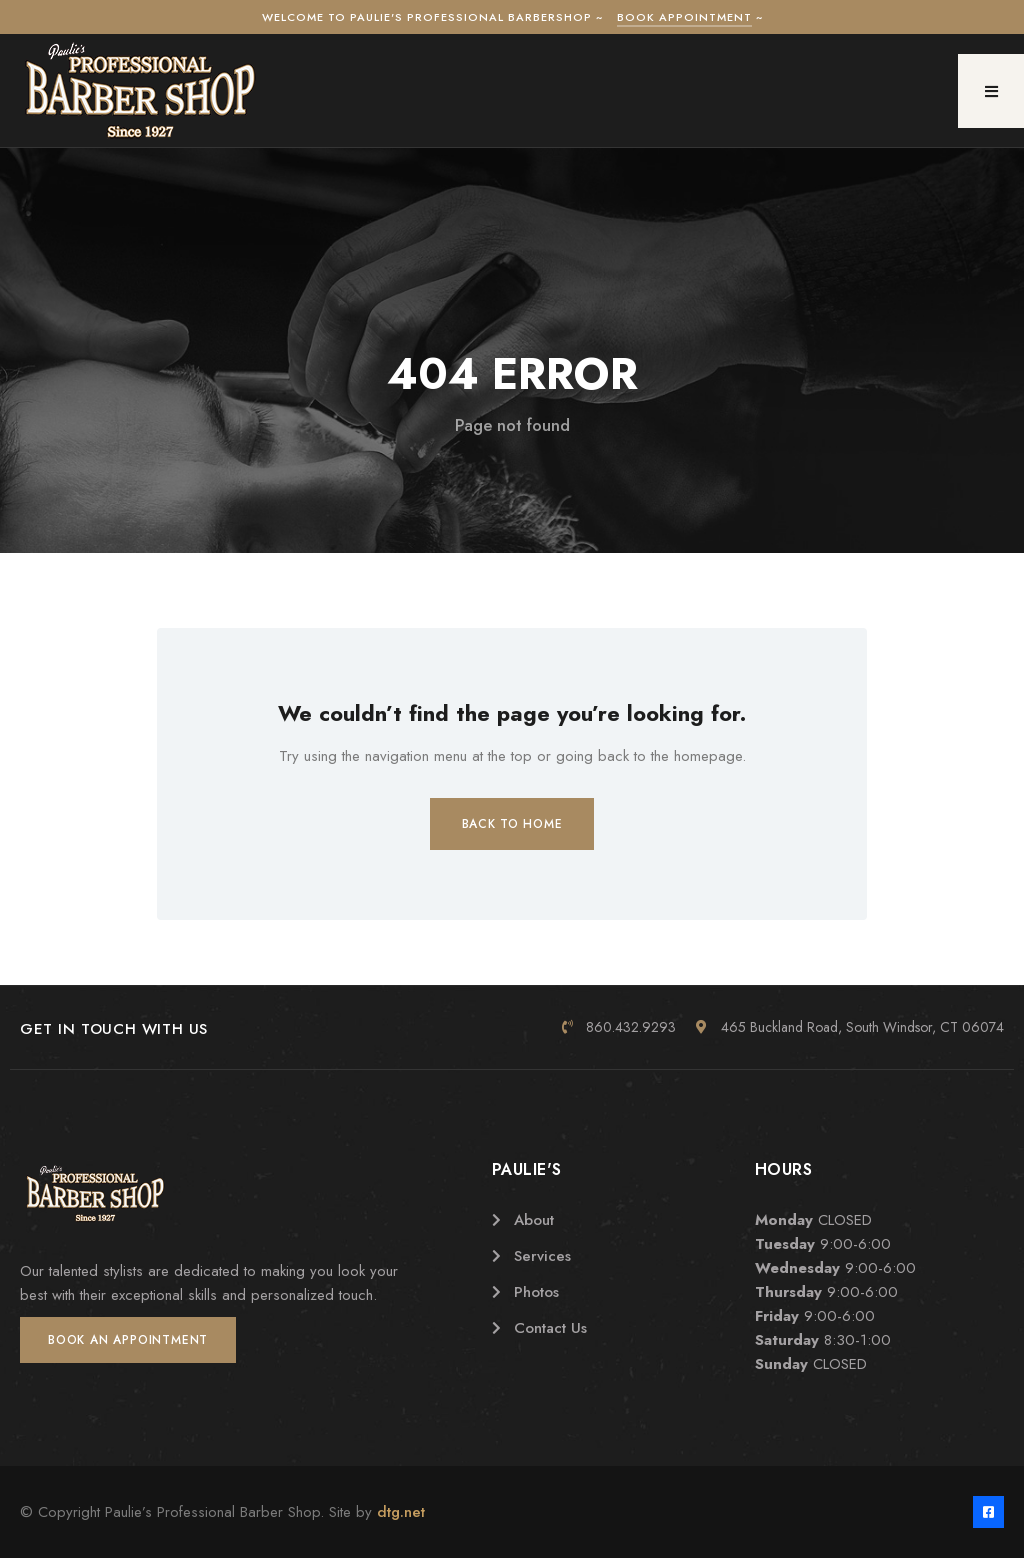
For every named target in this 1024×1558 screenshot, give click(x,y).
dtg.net (401, 1512)
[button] (991, 91)
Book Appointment (684, 17)
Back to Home (512, 824)
